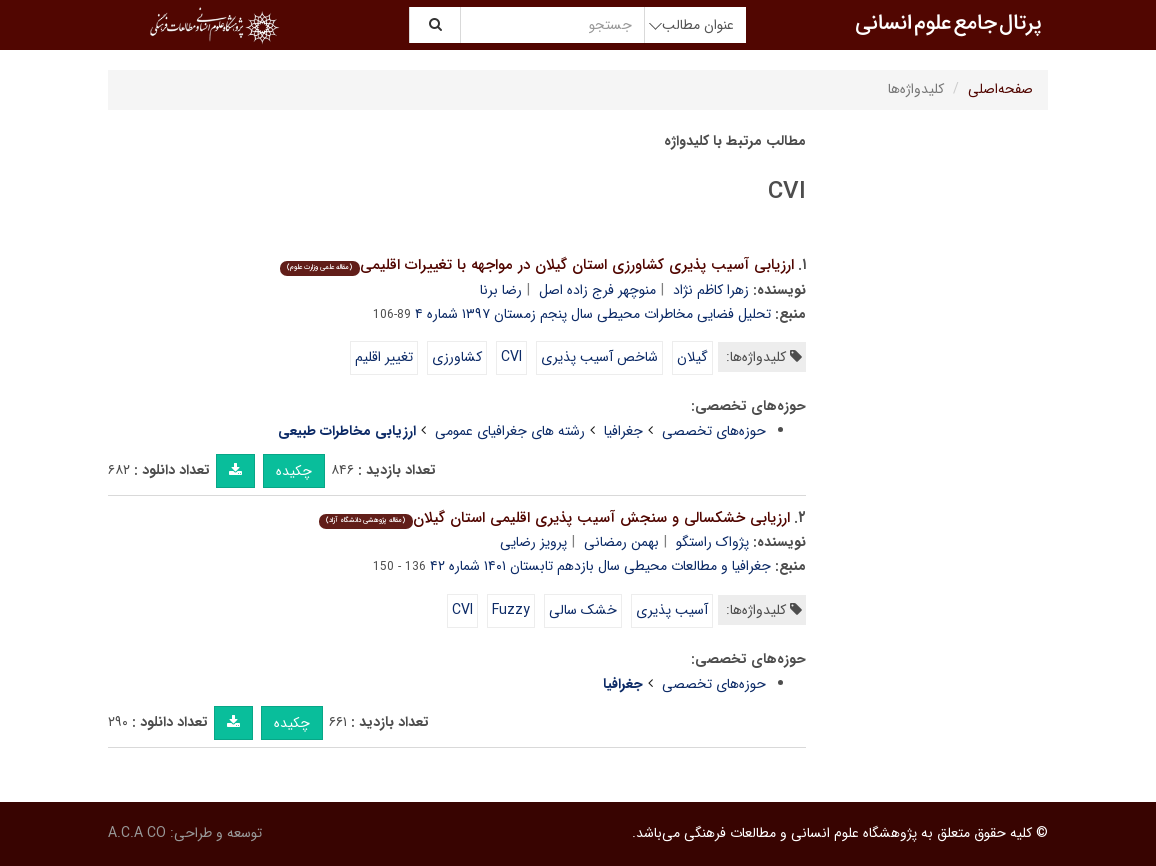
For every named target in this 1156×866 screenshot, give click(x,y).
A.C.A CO (137, 833)
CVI (511, 357)
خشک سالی (583, 610)
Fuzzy (511, 610)
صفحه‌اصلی (1000, 89)
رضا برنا (501, 290)
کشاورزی (457, 357)
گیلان (692, 357)
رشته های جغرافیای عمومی (510, 431)
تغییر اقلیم (384, 357)
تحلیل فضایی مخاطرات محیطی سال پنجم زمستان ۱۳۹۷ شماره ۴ (593, 314)
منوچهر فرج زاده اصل (597, 290)
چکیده (294, 471)
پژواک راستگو (712, 542)
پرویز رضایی (533, 542)
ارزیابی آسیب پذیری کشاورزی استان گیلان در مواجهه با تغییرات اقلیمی (536, 265)
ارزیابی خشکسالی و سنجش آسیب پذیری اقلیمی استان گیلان (554, 518)
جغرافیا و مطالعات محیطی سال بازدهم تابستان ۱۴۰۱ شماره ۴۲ (600, 566)
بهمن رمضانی (621, 542)
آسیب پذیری (672, 610)
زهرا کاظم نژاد (711, 290)
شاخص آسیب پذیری (599, 357)
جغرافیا (623, 431)
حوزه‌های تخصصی (714, 431)
